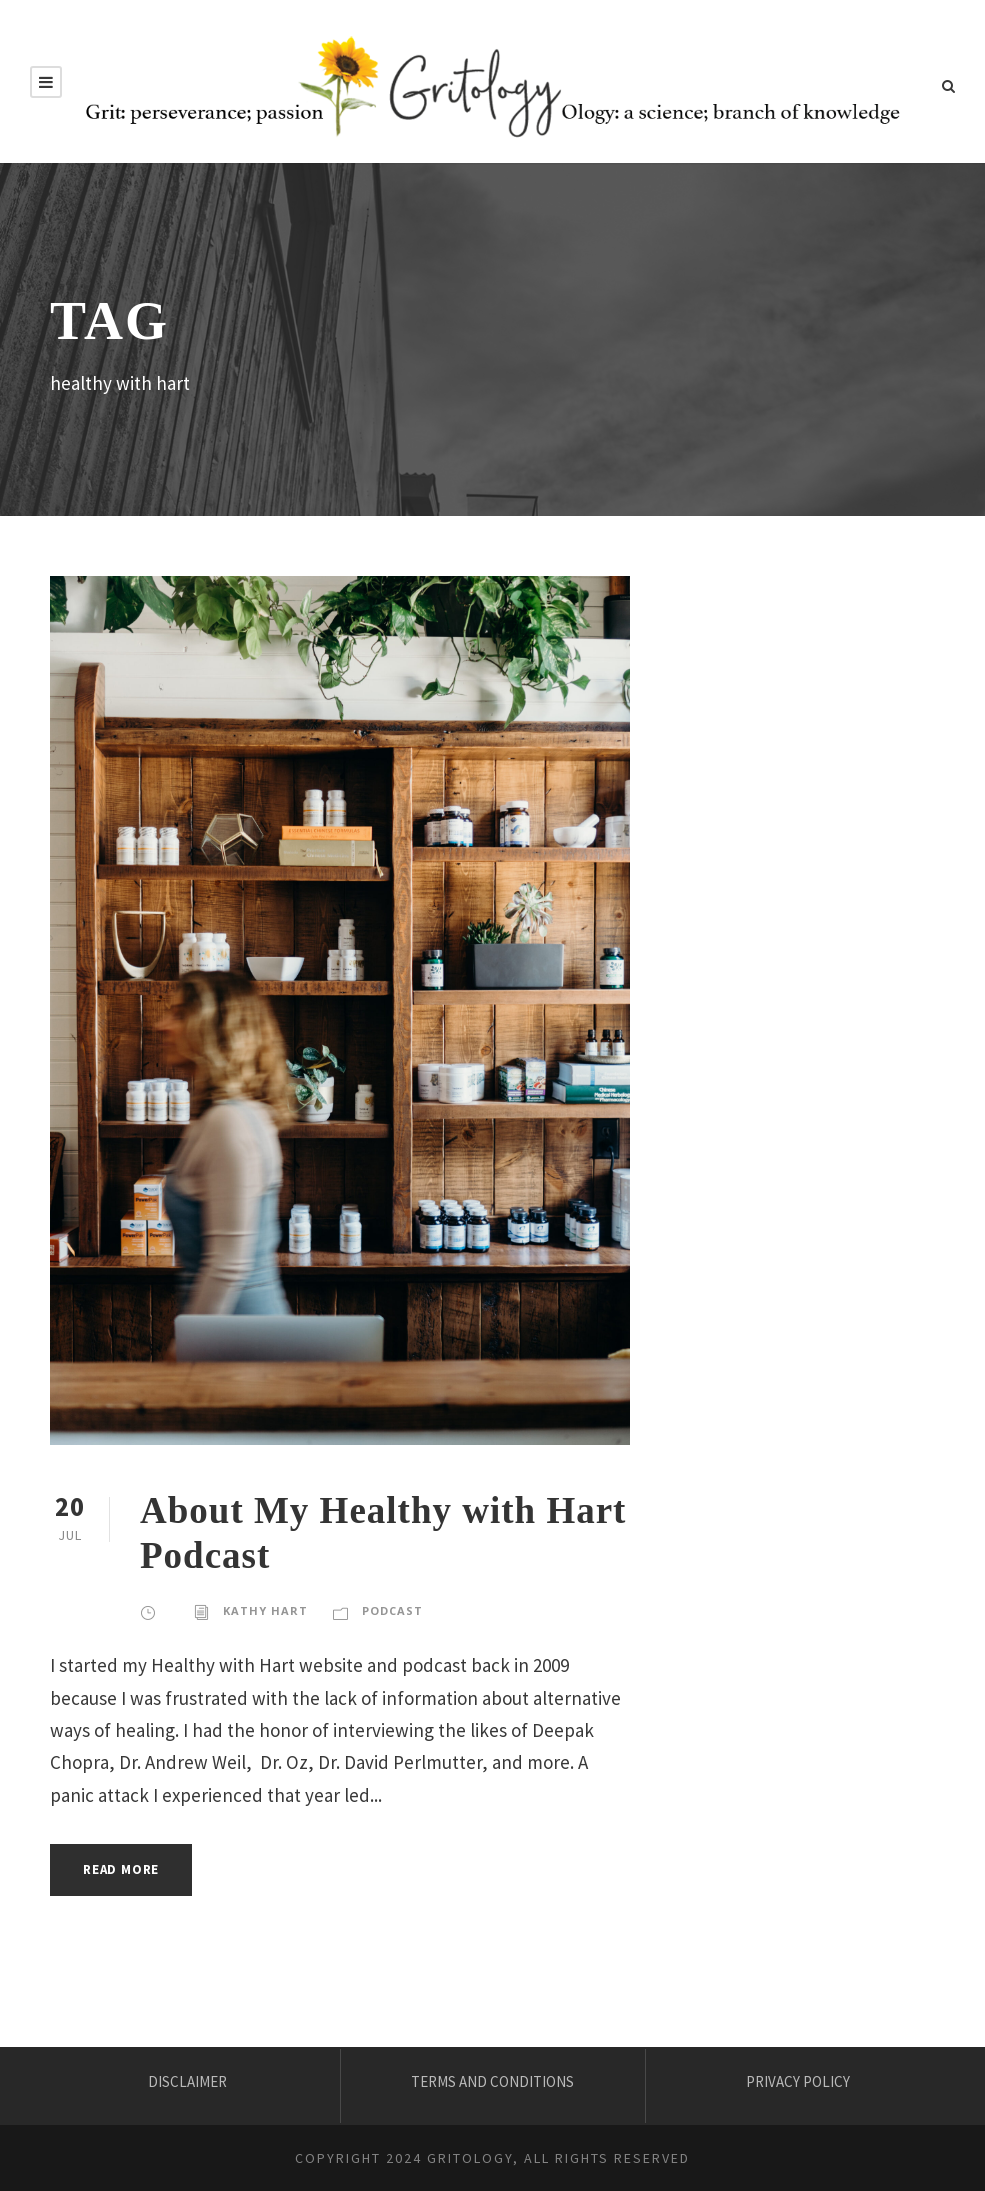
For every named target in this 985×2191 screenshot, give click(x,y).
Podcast (392, 1610)
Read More (121, 1869)
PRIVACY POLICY (798, 2081)
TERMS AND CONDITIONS (492, 2081)
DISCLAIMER (187, 2081)
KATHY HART (265, 1610)
